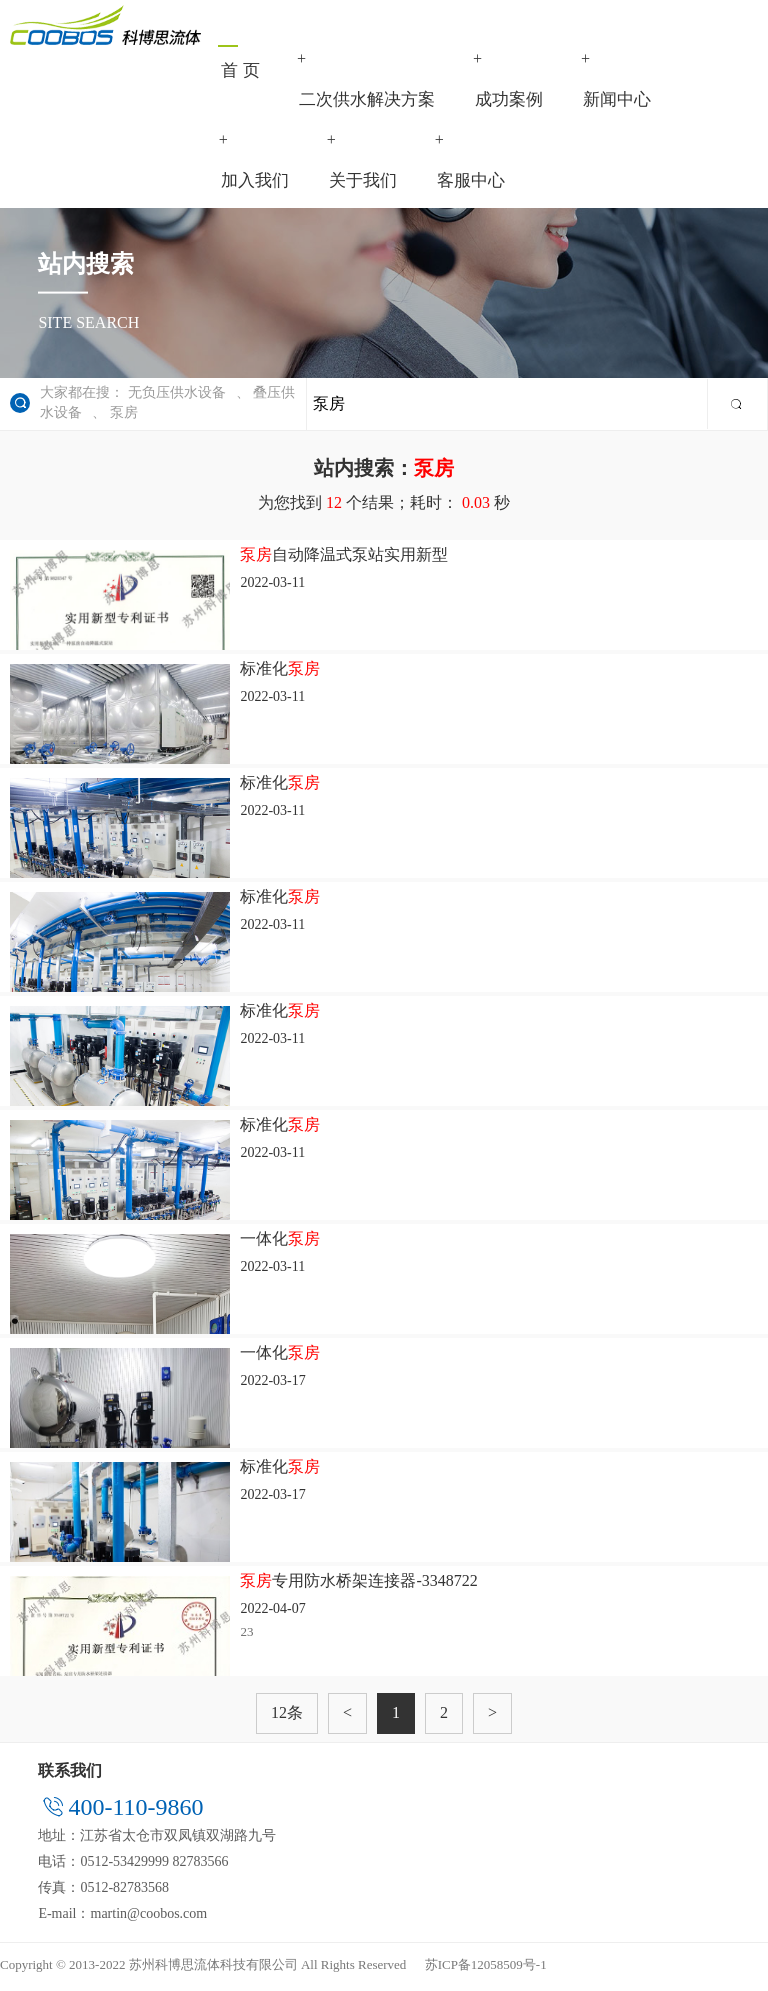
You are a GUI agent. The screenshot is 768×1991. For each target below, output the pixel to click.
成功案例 (510, 101)
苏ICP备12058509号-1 (486, 1968)
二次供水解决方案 (368, 101)
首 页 (240, 72)
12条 (287, 1717)
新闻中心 (618, 101)
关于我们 (363, 185)
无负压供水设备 (177, 397)
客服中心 (471, 185)
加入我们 (255, 185)
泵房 (124, 417)
